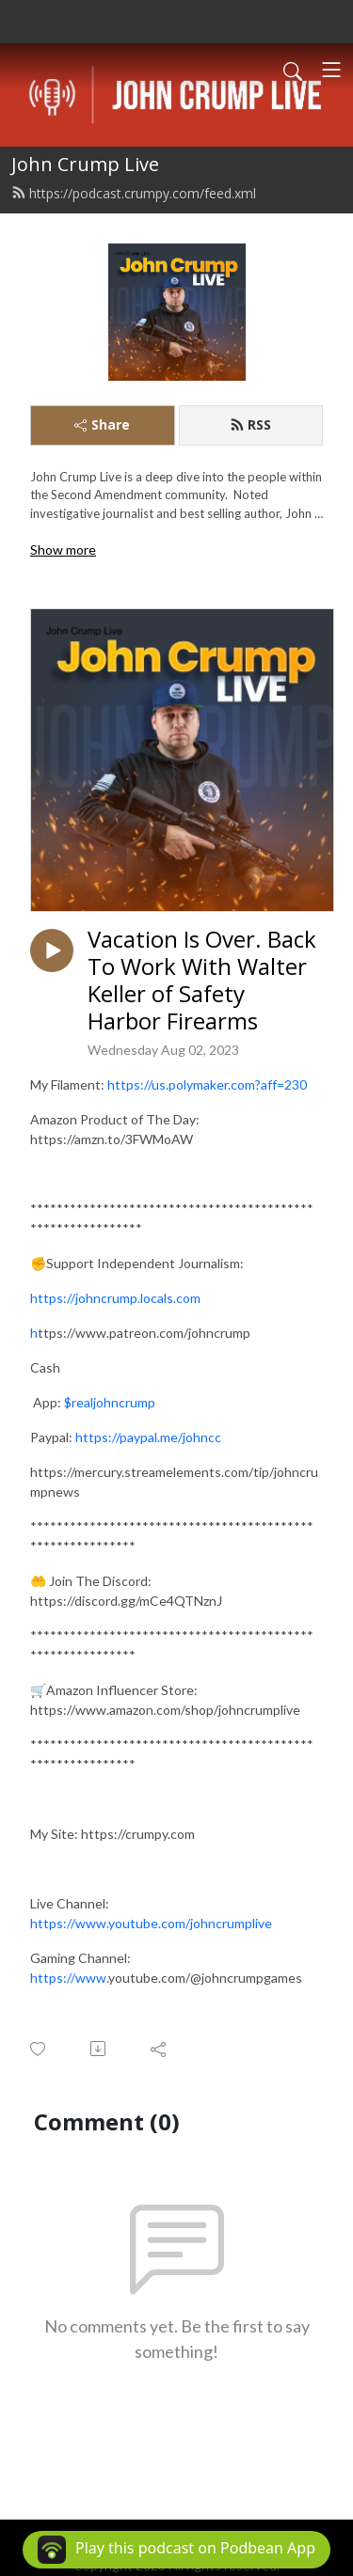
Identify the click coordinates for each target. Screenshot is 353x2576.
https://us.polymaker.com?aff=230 (207, 1084)
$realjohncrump (109, 1402)
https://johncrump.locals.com (115, 1298)
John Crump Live (85, 164)
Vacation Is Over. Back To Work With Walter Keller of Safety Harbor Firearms (202, 980)
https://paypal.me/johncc (148, 1437)
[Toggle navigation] (331, 69)
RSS (250, 424)
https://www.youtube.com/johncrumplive (151, 1923)
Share (102, 424)
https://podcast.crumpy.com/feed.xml (133, 193)
